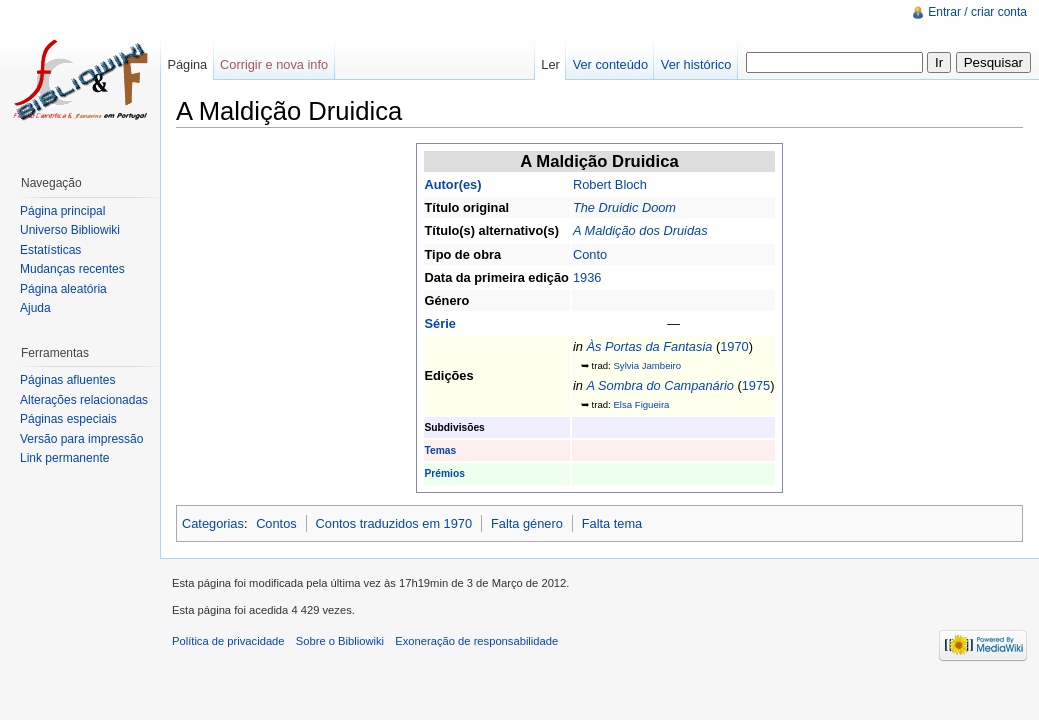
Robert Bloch (610, 184)
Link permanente (64, 458)
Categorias (213, 523)
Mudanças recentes (72, 269)
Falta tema (612, 523)
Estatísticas (50, 250)
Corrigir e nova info (274, 64)
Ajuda (35, 308)
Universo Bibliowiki (70, 230)
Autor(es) (453, 184)
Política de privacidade (228, 641)
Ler (550, 64)
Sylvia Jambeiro (647, 365)
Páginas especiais (68, 419)
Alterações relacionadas (84, 400)
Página (187, 64)
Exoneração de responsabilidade (476, 641)
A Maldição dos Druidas (640, 230)
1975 (756, 385)
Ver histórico (696, 64)
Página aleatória (63, 289)
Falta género (527, 523)
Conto (590, 254)
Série (440, 323)
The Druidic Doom (624, 207)
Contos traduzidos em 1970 (394, 523)
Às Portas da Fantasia (649, 346)
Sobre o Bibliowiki (340, 641)
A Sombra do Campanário (659, 385)
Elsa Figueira (641, 404)
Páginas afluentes (67, 380)
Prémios (445, 473)
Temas (441, 450)
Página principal (62, 211)
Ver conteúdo (610, 64)
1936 (587, 277)
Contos (276, 523)
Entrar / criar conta (977, 12)
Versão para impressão (81, 439)
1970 (734, 346)
